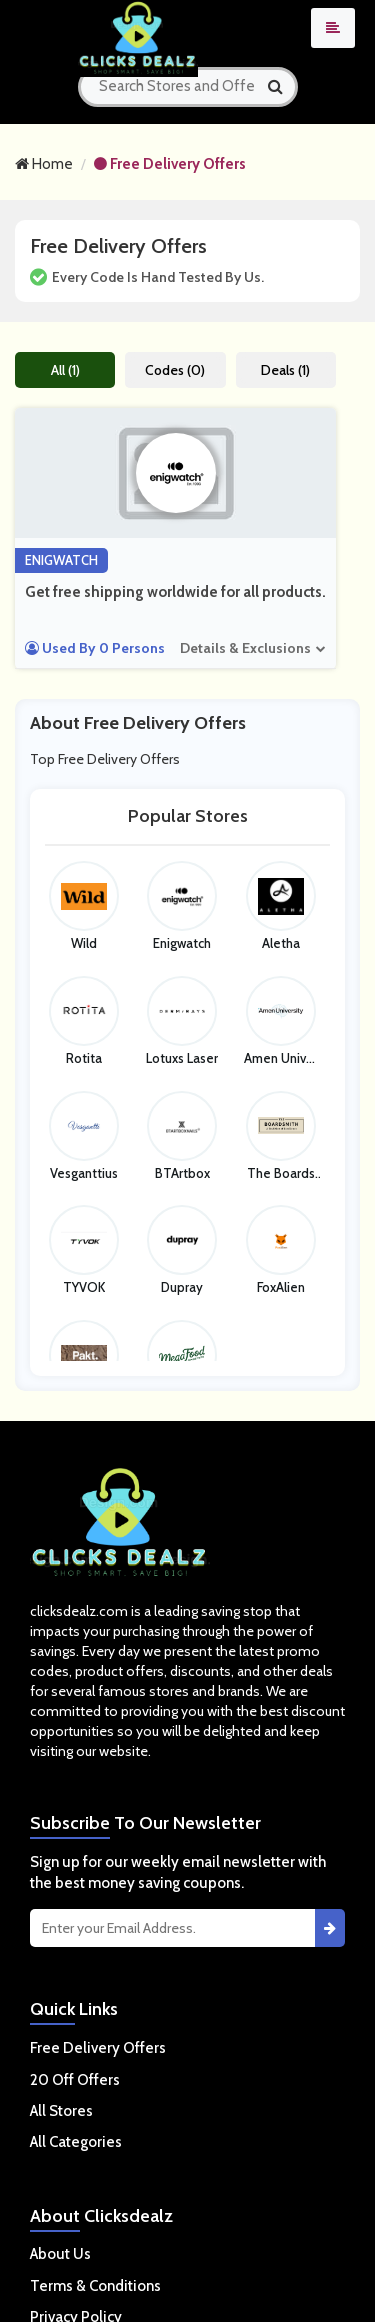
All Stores (61, 2111)
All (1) (65, 370)
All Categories (76, 2142)
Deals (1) (285, 370)
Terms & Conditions (95, 2286)
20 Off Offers (75, 2080)
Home (44, 164)
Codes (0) (175, 370)
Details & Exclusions (245, 648)
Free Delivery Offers (170, 164)
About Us (60, 2254)
